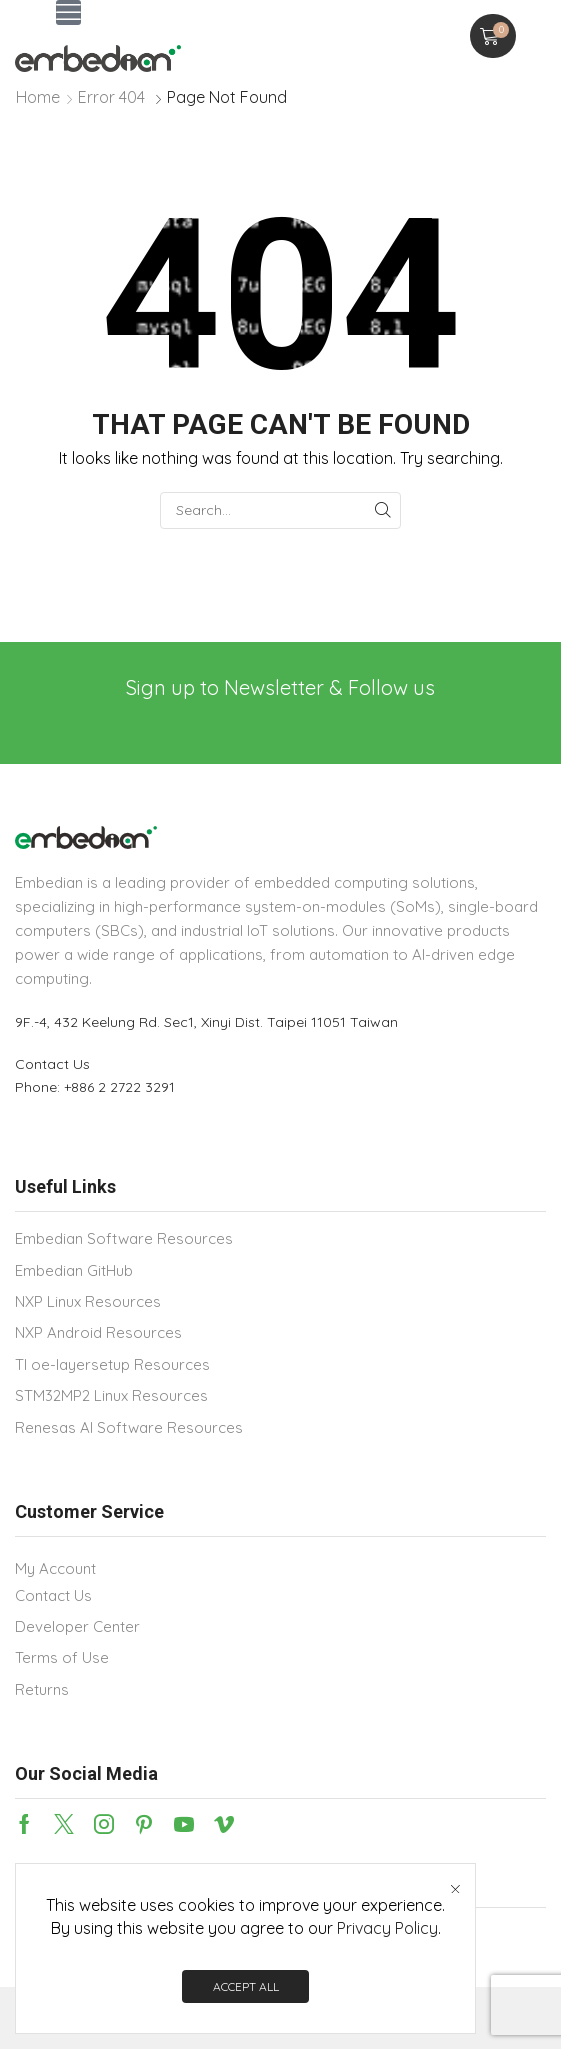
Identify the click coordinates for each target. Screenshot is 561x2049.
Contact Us (52, 1064)
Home (38, 97)
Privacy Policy (387, 1928)
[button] (68, 12)
